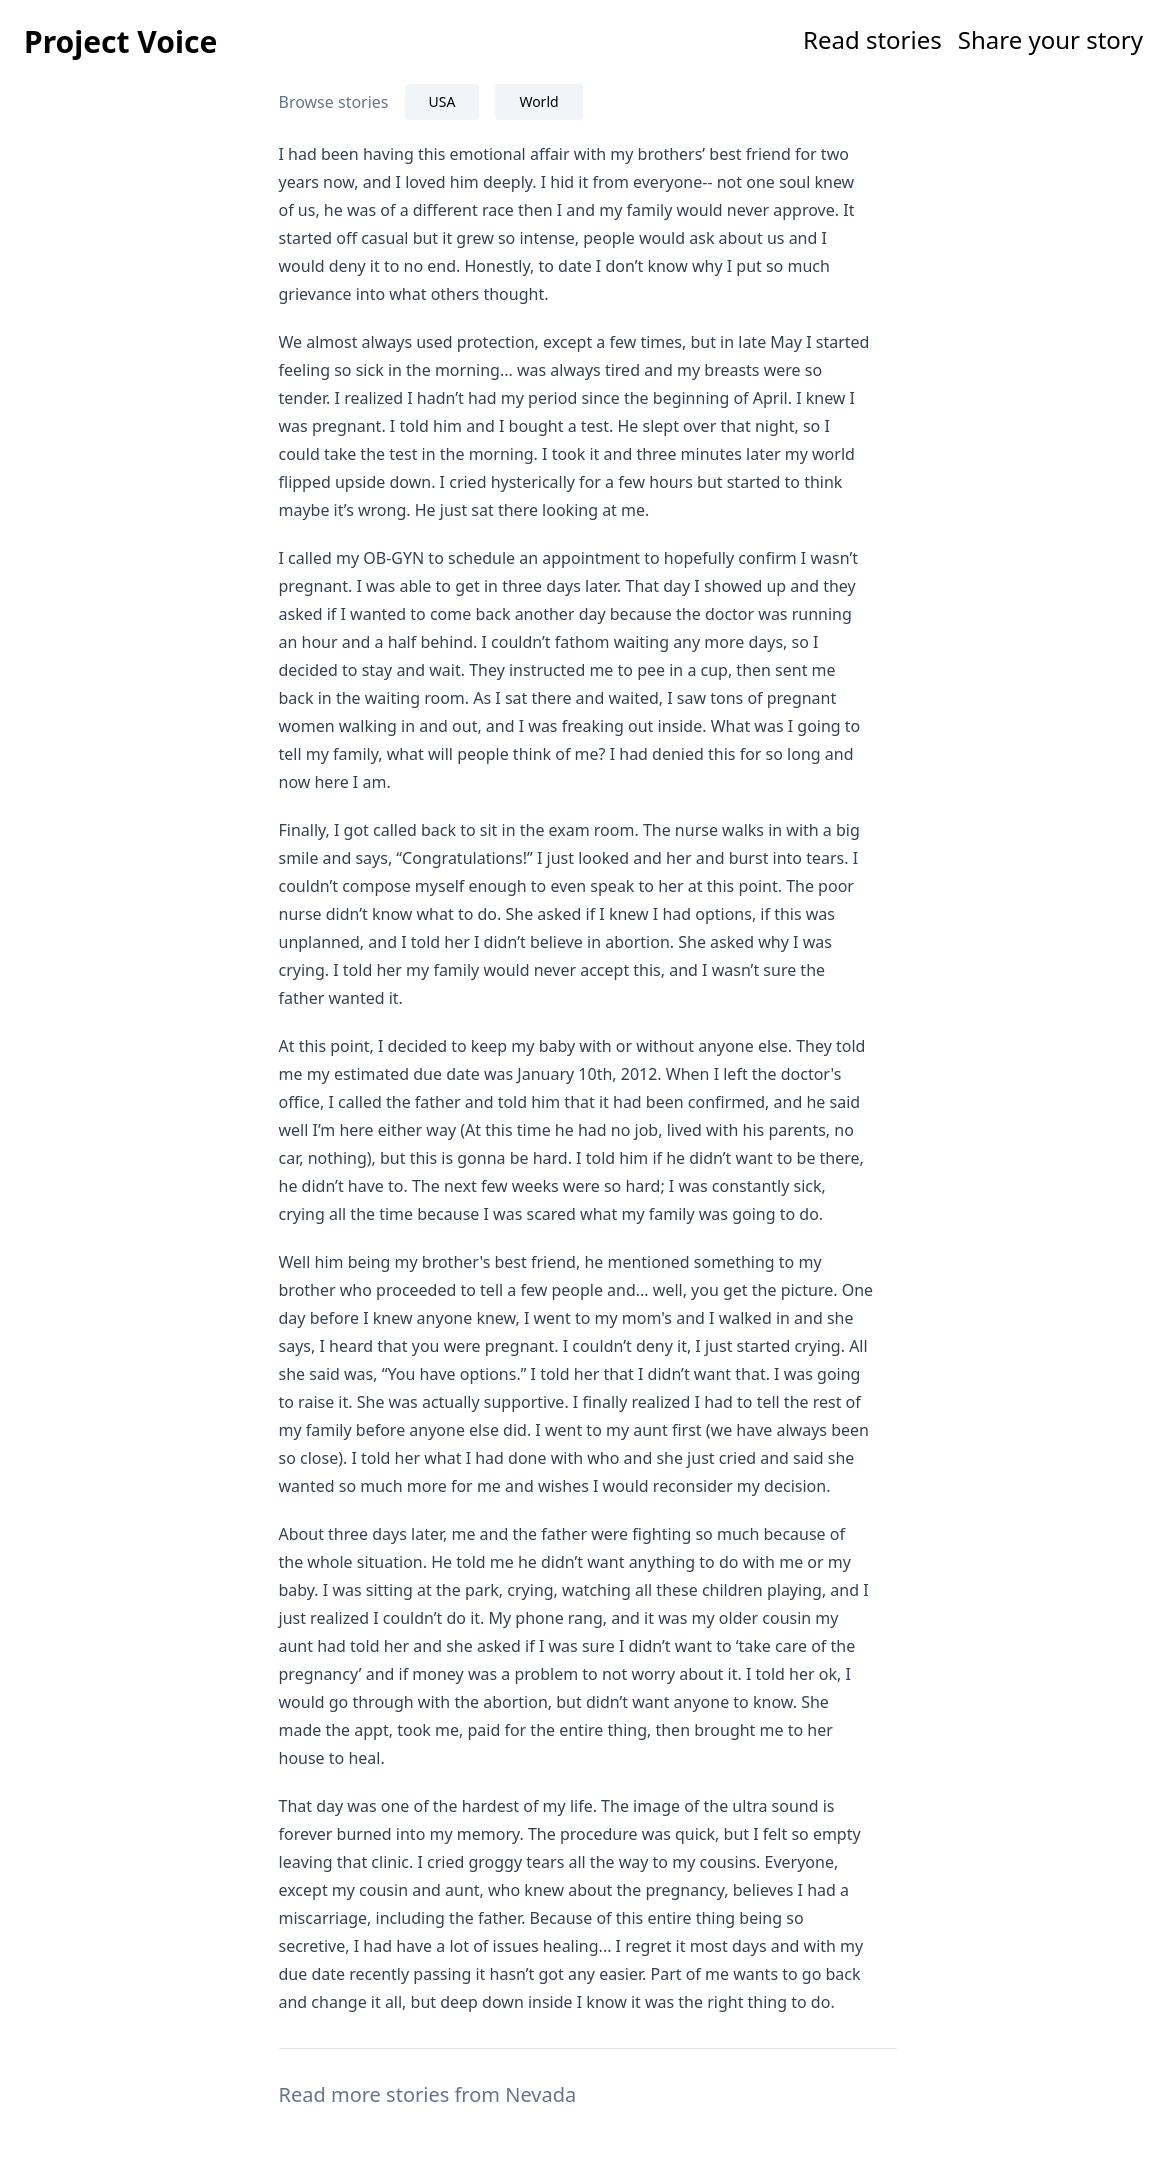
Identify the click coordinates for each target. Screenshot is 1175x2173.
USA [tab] (442, 101)
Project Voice (120, 41)
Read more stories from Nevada (428, 2094)
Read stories (872, 39)
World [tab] (538, 101)
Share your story (1050, 39)
